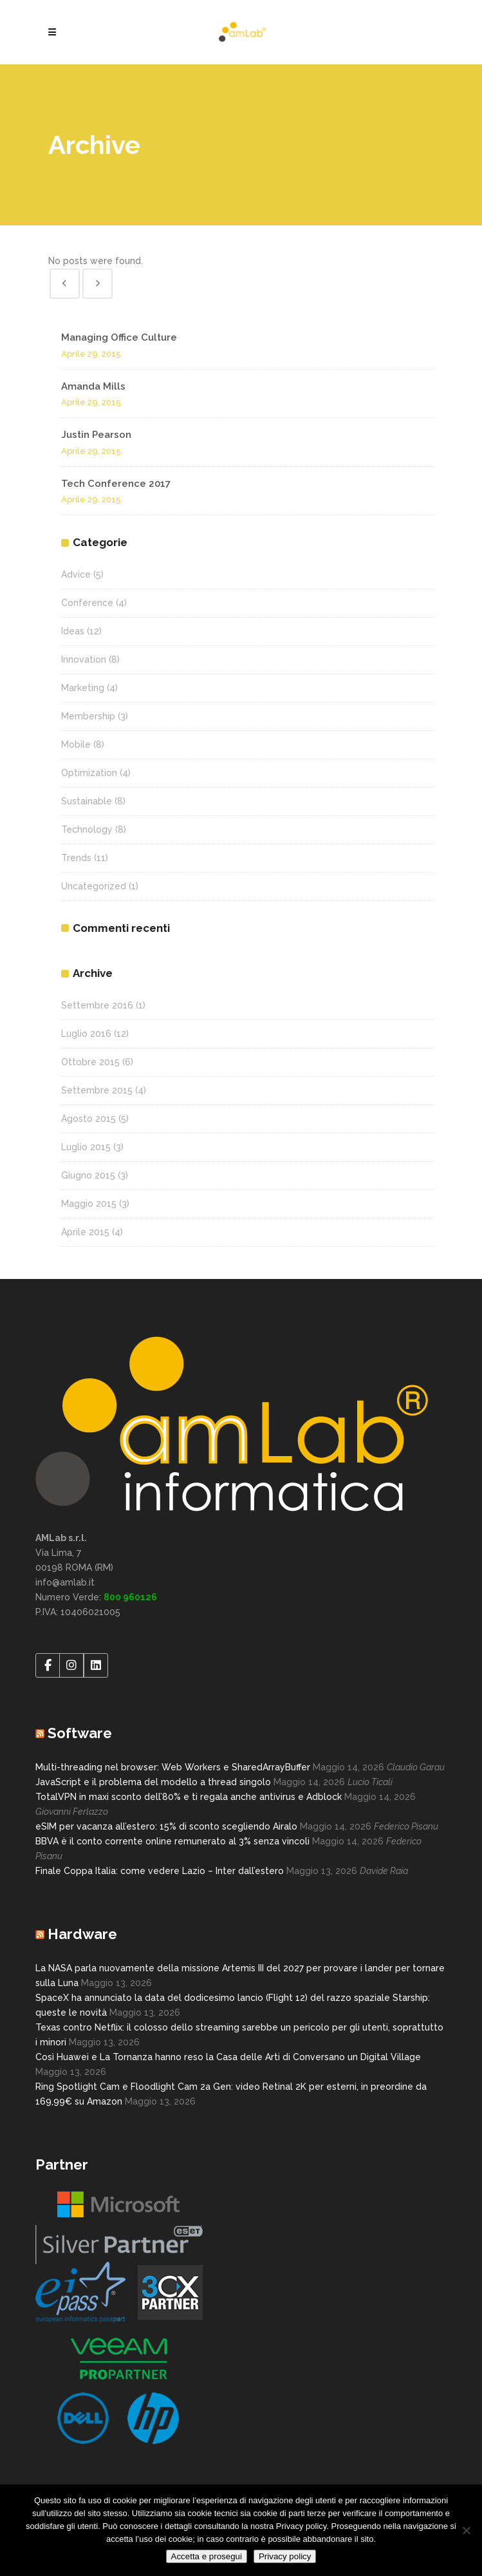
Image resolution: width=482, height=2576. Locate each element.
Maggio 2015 (88, 1203)
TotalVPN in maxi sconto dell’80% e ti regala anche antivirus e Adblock (188, 1797)
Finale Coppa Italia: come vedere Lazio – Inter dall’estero (159, 1871)
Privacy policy (285, 2556)
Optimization (89, 773)
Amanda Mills (93, 386)
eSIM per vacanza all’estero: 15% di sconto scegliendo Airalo (166, 1826)
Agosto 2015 (88, 1118)
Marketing (82, 688)
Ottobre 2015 (90, 1062)
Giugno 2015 (88, 1175)
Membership (88, 716)
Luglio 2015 (86, 1147)
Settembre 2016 (97, 1005)
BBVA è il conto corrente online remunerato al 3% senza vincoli (172, 1841)
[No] (465, 2530)
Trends (76, 858)
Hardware (82, 1934)
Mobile (76, 744)
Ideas (72, 631)
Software (80, 1733)
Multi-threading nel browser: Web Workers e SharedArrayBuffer (172, 1767)
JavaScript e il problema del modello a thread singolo (153, 1782)
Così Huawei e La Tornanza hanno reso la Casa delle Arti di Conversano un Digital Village (228, 2057)
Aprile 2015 (85, 1232)
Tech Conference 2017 (116, 483)
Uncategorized (93, 886)
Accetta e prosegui (206, 2556)
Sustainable (86, 801)
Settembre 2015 (97, 1090)
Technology (87, 829)
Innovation (83, 659)
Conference (87, 603)
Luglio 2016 (86, 1033)
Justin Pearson (96, 434)
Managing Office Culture (119, 337)
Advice (76, 574)
